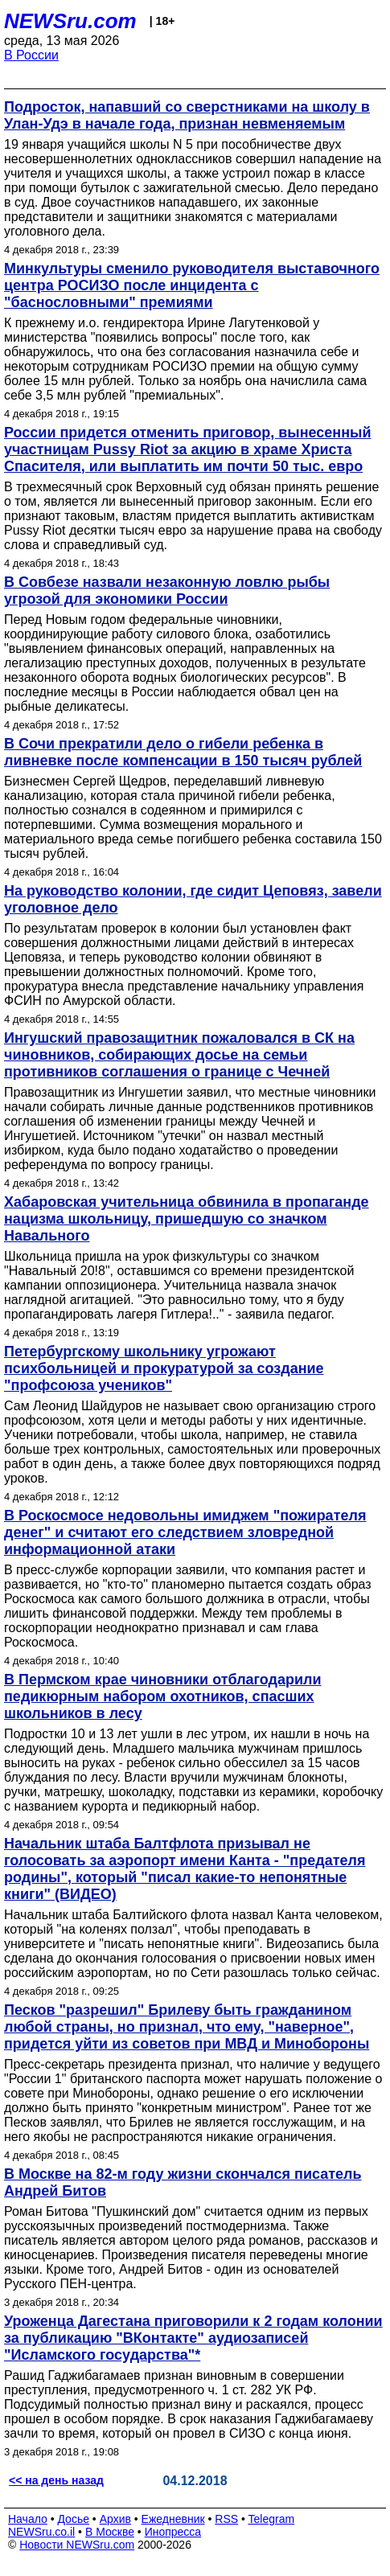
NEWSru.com (70, 21)
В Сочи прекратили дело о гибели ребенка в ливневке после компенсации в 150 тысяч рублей (183, 752)
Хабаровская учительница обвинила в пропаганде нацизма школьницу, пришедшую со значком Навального (186, 1219)
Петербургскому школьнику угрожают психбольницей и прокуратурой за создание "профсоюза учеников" (164, 1368)
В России (31, 55)
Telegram (271, 2518)
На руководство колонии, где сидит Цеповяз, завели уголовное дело (193, 899)
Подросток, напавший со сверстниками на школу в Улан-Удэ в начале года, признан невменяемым (187, 115)
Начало (27, 2518)
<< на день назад (56, 2480)
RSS (226, 2518)
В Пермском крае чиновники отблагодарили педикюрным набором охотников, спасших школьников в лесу (163, 1696)
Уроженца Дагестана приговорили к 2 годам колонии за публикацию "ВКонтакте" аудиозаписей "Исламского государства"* (193, 2338)
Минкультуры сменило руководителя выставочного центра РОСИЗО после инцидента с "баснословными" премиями (192, 285)
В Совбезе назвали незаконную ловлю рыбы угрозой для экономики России (167, 590)
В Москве (109, 2531)
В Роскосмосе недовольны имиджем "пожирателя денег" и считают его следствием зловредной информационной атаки (185, 1532)
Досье (73, 2518)
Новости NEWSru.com (76, 2544)
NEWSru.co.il (41, 2531)
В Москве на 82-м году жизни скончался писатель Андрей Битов (183, 2182)
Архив (115, 2518)
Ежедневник (173, 2518)
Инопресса (173, 2531)
